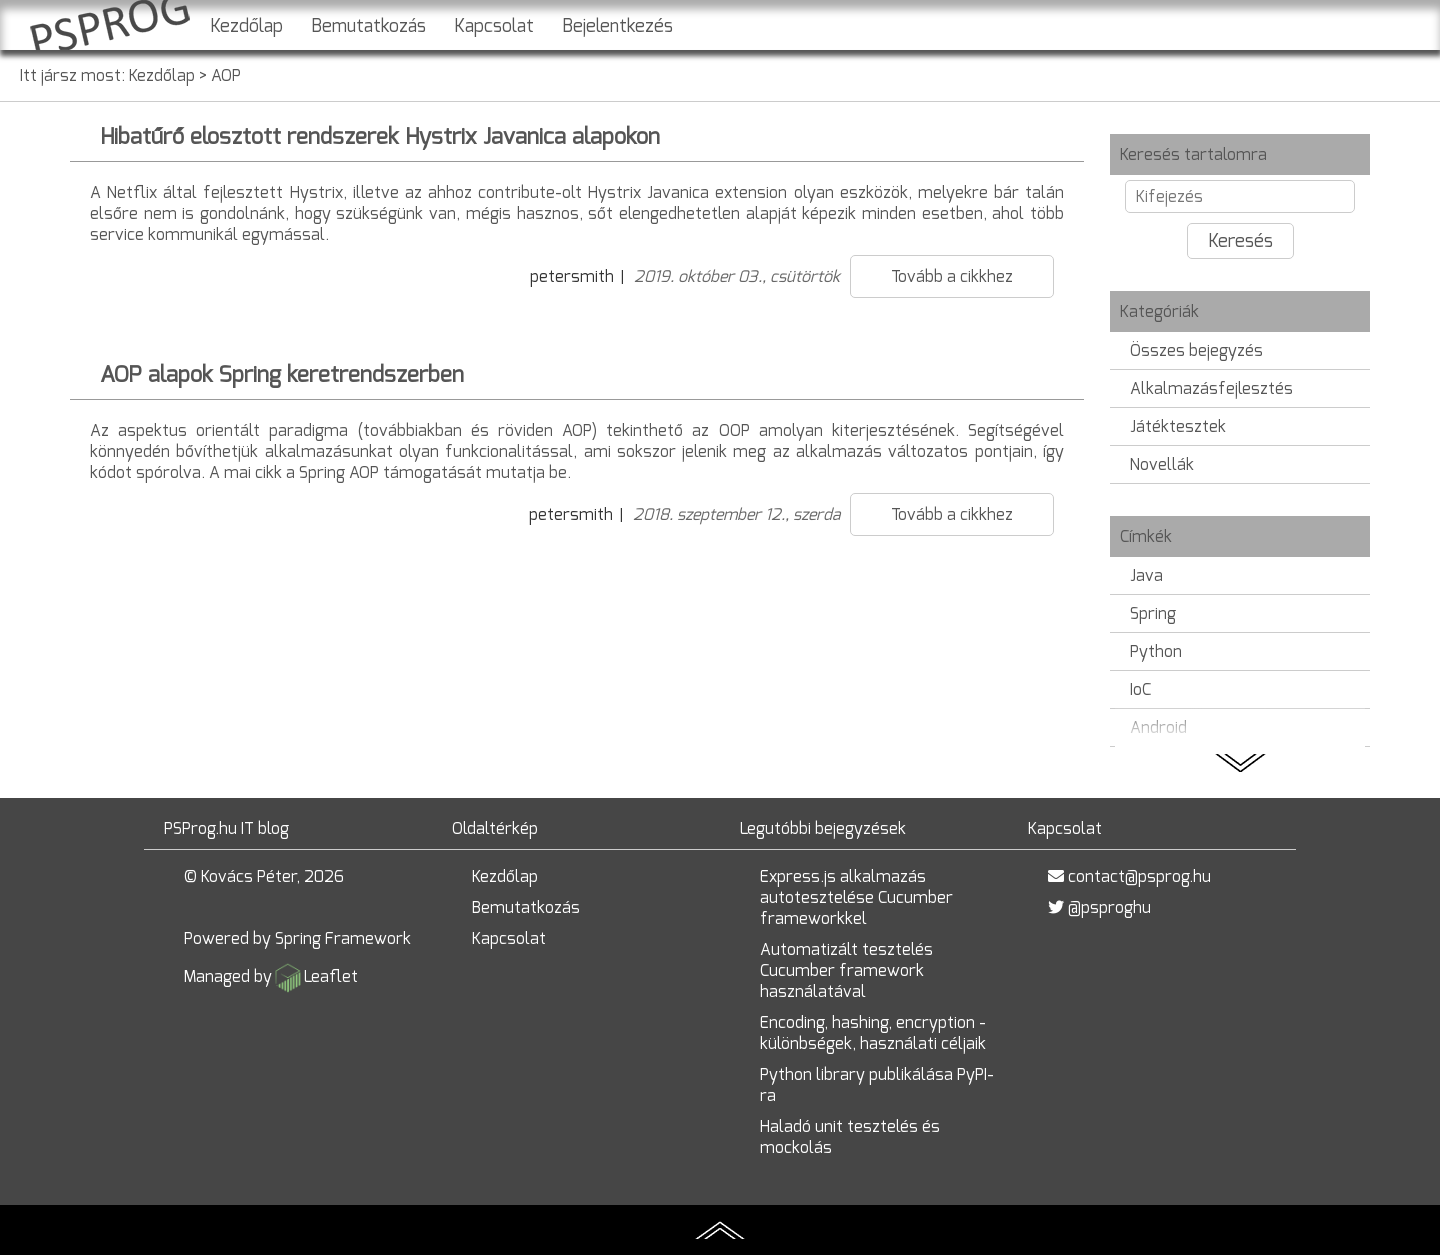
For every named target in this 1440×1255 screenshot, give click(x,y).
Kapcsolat (494, 26)
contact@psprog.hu (1139, 876)
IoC (1140, 689)
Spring (1153, 613)
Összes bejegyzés (1196, 350)
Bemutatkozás (368, 26)
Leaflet (331, 976)
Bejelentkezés (617, 26)
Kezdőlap (246, 26)
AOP (226, 75)
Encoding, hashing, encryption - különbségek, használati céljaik (873, 1033)
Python (1156, 651)
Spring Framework (343, 938)
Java (1146, 575)
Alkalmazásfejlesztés (1211, 388)
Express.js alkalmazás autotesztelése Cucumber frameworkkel (856, 897)
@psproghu (1109, 907)
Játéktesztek (1178, 426)
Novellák (1162, 464)
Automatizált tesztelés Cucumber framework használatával (846, 970)
